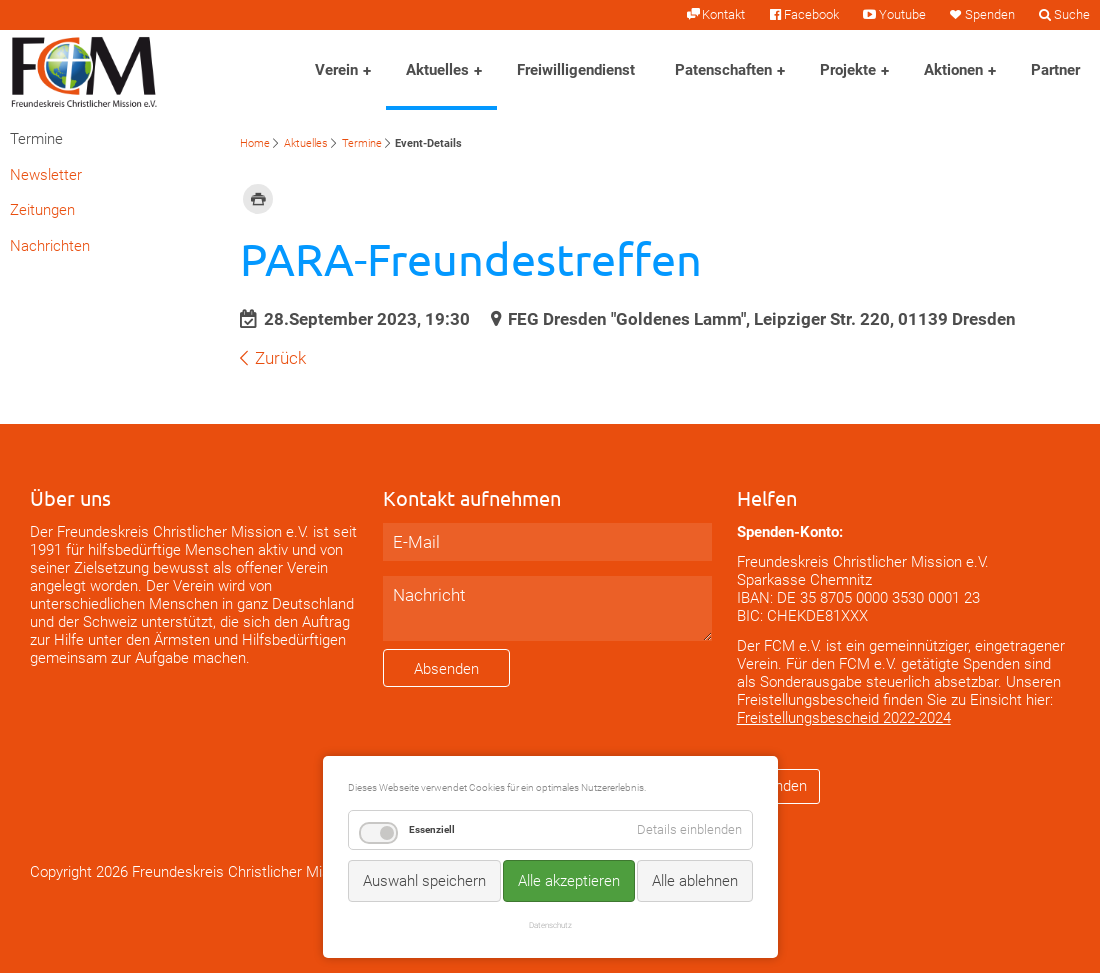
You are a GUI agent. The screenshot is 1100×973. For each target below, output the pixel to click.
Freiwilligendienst (576, 70)
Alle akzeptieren (569, 881)
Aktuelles (437, 70)
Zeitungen (42, 210)
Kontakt (723, 14)
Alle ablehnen (695, 881)
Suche (1072, 14)
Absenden (446, 669)
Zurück (280, 358)
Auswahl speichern (424, 881)
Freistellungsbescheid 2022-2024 (844, 718)
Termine (362, 143)
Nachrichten (50, 246)
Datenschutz (550, 925)
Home (255, 143)
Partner (1055, 70)
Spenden (990, 14)
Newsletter (46, 175)
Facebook (811, 14)
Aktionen (953, 70)
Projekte (848, 70)
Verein (336, 70)
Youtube (902, 14)
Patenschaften (723, 70)
